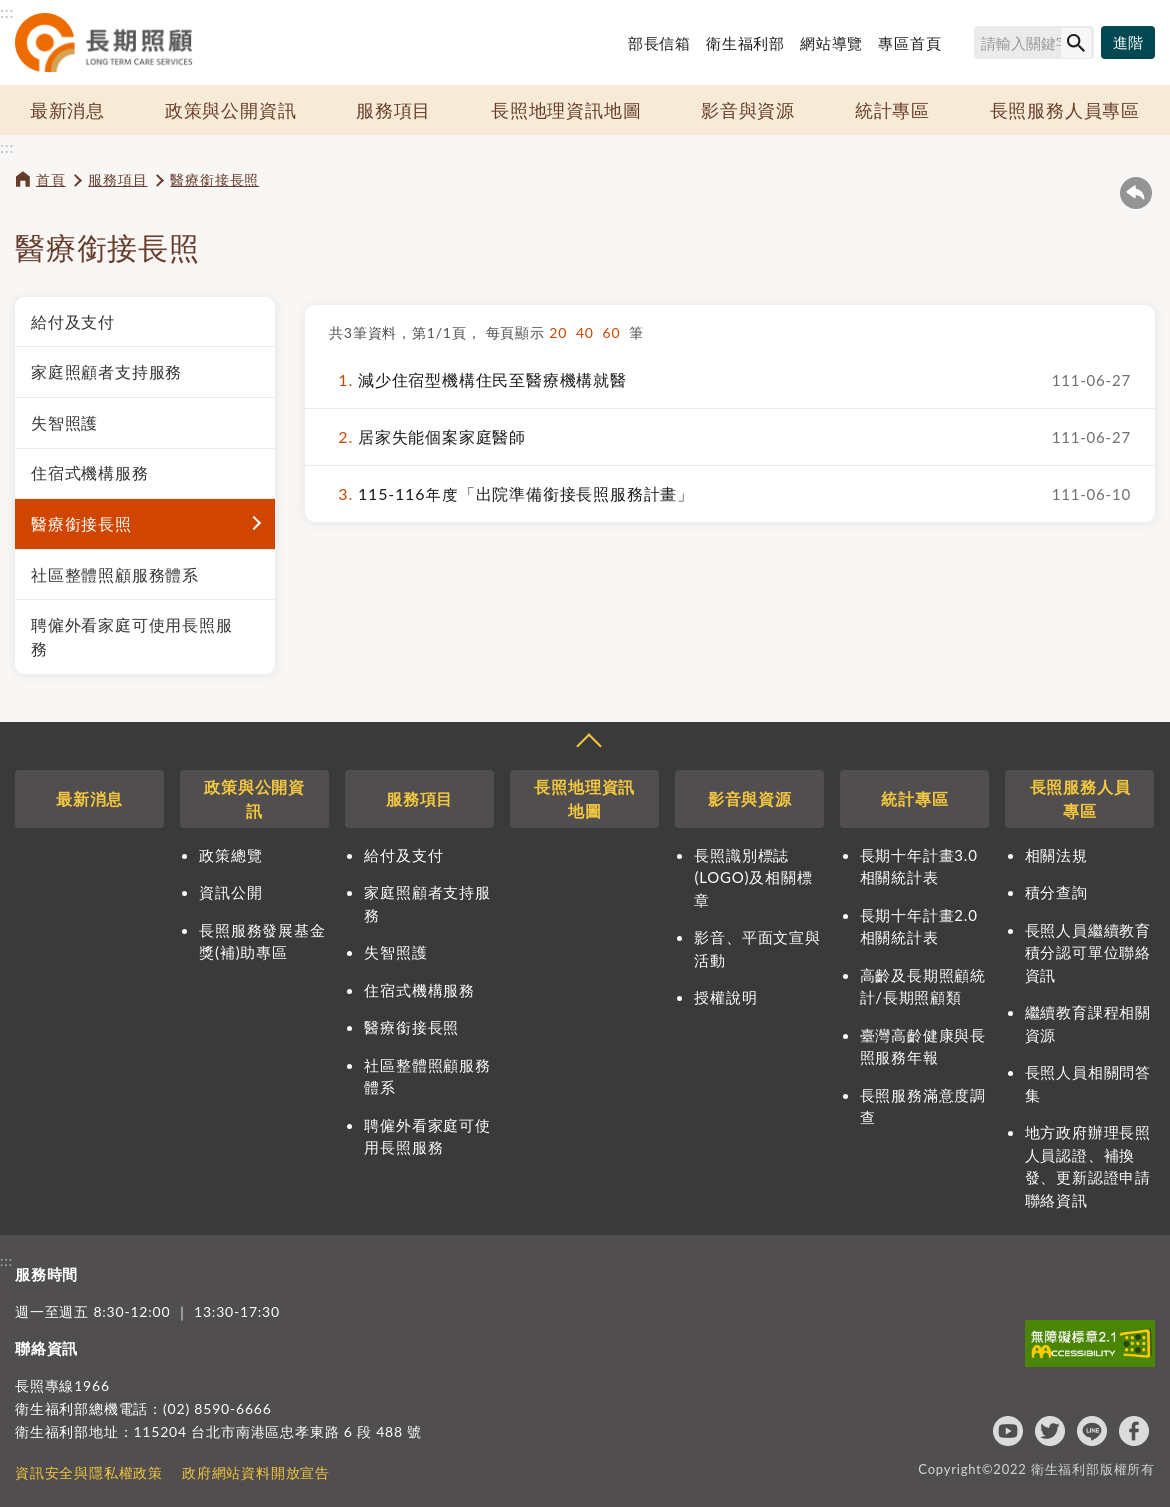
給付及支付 (73, 321)
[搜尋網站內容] (1034, 42)
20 (562, 332)
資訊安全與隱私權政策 (89, 1472)
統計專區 (892, 110)
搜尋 (965, 46)
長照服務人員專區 (1065, 110)
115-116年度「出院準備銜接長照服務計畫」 (511, 494)
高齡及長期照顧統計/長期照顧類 (923, 986)
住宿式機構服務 (90, 472)
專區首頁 (909, 43)
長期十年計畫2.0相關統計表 (919, 926)
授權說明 (725, 997)
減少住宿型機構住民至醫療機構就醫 (478, 380)
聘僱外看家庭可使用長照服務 (132, 636)
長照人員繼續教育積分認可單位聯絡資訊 (1088, 952)
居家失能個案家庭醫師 (427, 437)
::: (7, 11)
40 (589, 332)
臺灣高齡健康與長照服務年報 (923, 1046)
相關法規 (1056, 855)
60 (616, 332)
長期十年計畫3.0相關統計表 (919, 866)
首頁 (51, 179)
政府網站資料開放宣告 (256, 1472)
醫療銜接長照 (214, 179)
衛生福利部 (745, 43)
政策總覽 (230, 855)
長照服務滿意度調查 (923, 1106)
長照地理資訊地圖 (566, 110)
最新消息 (67, 110)
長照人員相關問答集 (1088, 1083)
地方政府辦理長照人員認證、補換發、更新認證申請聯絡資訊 (1088, 1166)
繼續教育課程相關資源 (1088, 1023)
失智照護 (64, 422)
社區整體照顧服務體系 (115, 574)
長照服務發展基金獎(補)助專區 (262, 941)
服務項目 (393, 110)
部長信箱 (659, 43)
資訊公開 (230, 892)
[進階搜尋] (1128, 43)
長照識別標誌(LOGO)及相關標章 (753, 877)
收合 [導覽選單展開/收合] (588, 743)
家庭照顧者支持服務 (106, 371)
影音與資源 (748, 110)
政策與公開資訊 (231, 110)
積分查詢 (1056, 892)
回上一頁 (1136, 193)
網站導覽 (831, 43)
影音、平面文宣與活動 (757, 948)
